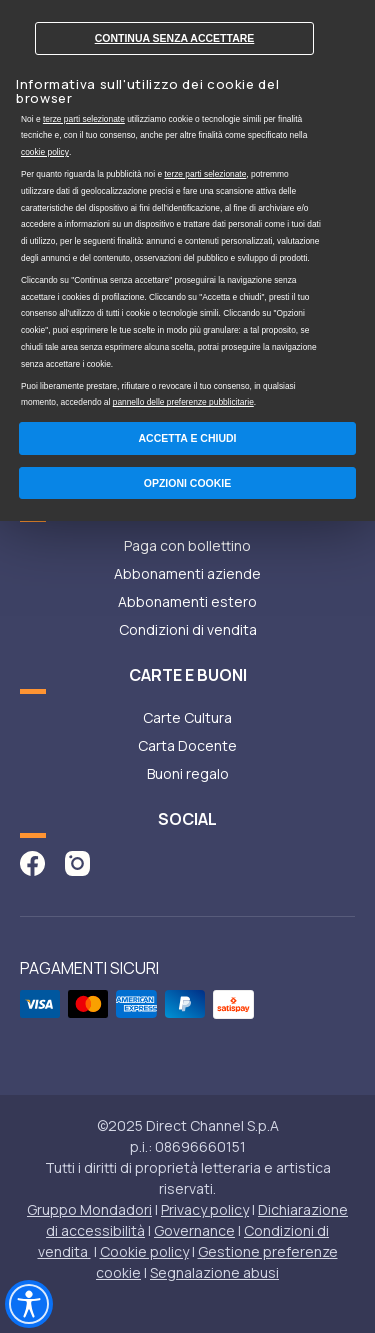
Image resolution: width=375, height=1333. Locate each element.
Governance (194, 1230)
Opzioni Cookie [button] (188, 483)
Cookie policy (144, 1251)
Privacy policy (205, 1209)
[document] (187, 208)
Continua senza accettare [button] (175, 38)
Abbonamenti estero (187, 601)
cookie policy (45, 152)
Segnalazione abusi (214, 1272)
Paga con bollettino (187, 545)
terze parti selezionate (84, 119)
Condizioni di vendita (188, 629)
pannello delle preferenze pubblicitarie (183, 402)
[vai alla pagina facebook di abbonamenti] (32, 861)
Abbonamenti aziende (187, 573)
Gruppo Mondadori (89, 1209)
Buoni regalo (188, 773)
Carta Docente (187, 745)
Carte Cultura (187, 717)
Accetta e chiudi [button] (188, 438)
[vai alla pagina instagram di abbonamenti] (77, 861)
